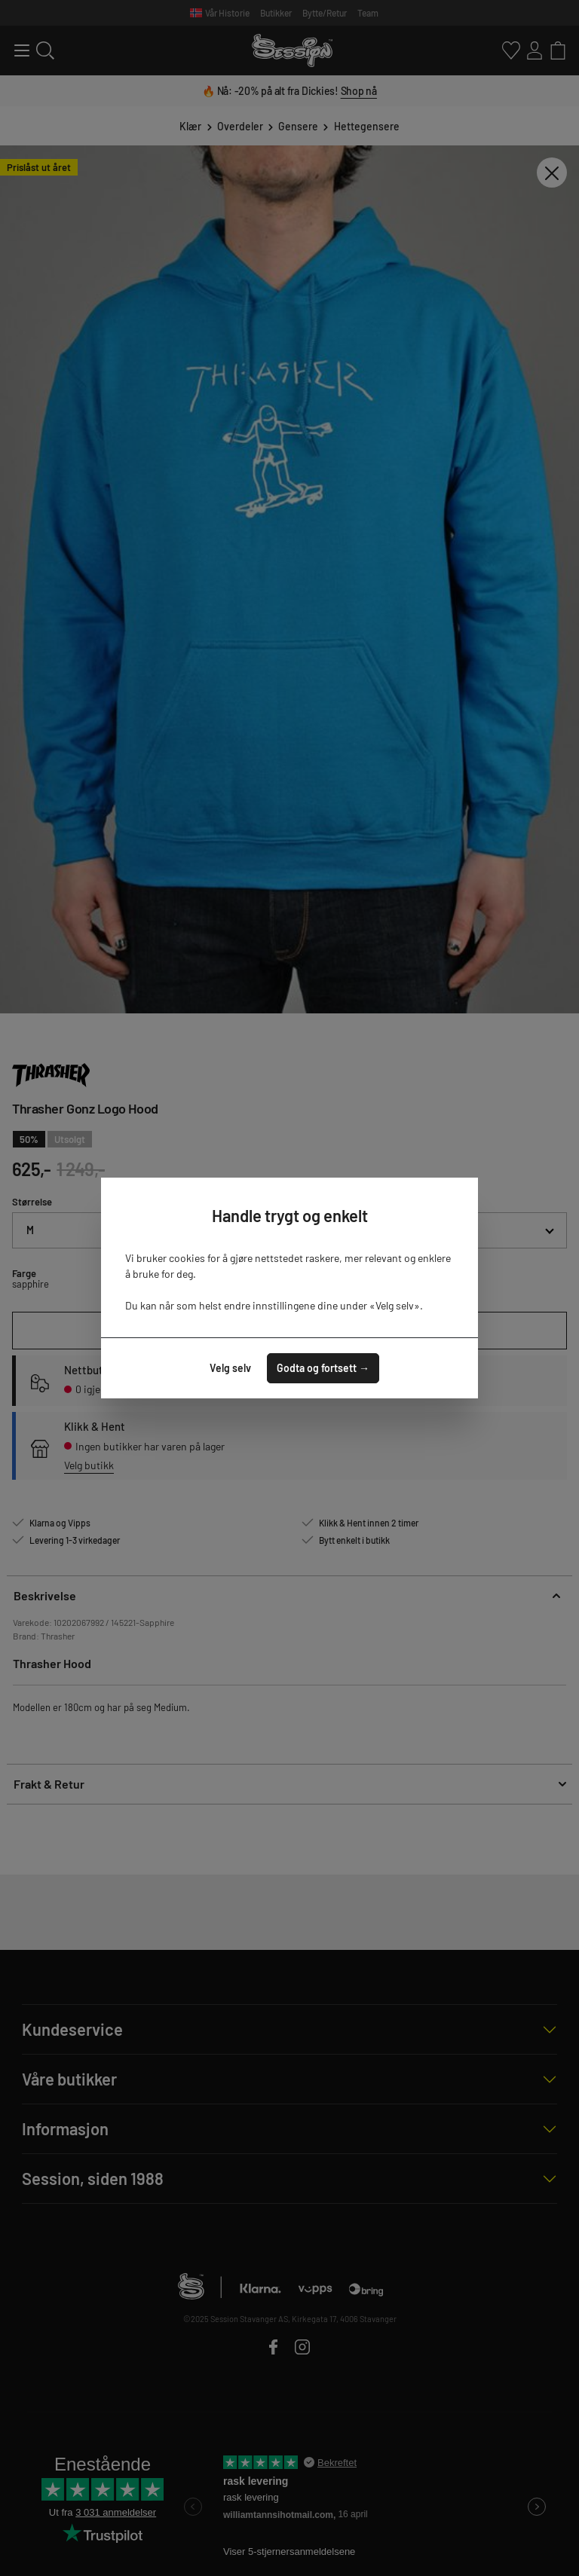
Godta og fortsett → (323, 1367)
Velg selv (230, 1367)
